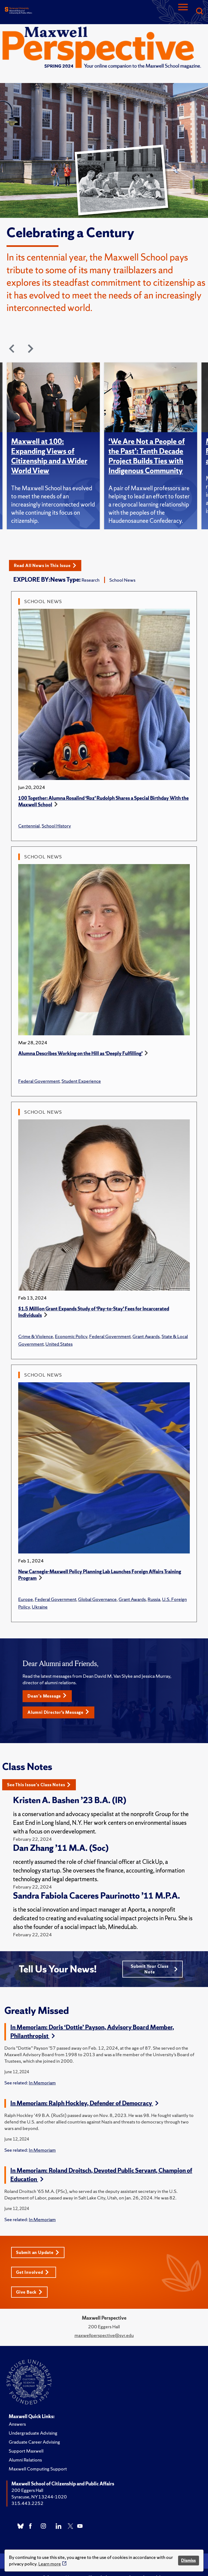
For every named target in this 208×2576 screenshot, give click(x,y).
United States (59, 1344)
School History (56, 826)
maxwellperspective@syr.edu (104, 2335)
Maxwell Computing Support (38, 2469)
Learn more (49, 2564)
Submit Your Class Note (154, 1969)
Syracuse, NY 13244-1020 (39, 2497)
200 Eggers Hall (27, 2490)
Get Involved (32, 2272)
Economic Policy (71, 1336)
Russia (154, 1599)
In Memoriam (42, 2083)
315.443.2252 (27, 2503)
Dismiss (188, 2560)
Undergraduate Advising (33, 2433)
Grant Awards (146, 1336)
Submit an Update (37, 2252)
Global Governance (97, 1599)
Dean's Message (47, 1696)
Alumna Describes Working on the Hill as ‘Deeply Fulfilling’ (80, 1053)
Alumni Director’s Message (58, 1712)
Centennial (29, 826)
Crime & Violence (35, 1336)
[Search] (199, 11)
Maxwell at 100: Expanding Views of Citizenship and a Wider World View (49, 456)
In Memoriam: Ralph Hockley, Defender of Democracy (84, 2103)
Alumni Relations (25, 2460)
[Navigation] (183, 11)
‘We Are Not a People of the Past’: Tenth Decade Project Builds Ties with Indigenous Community (146, 456)
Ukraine (40, 1607)
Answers (17, 2424)
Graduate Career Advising (34, 2442)
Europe (25, 1599)
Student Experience (81, 1081)
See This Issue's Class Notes (39, 1785)
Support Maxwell (26, 2451)
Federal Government (39, 1081)
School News (122, 580)
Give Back (29, 2292)
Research (91, 580)
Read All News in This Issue (45, 565)
